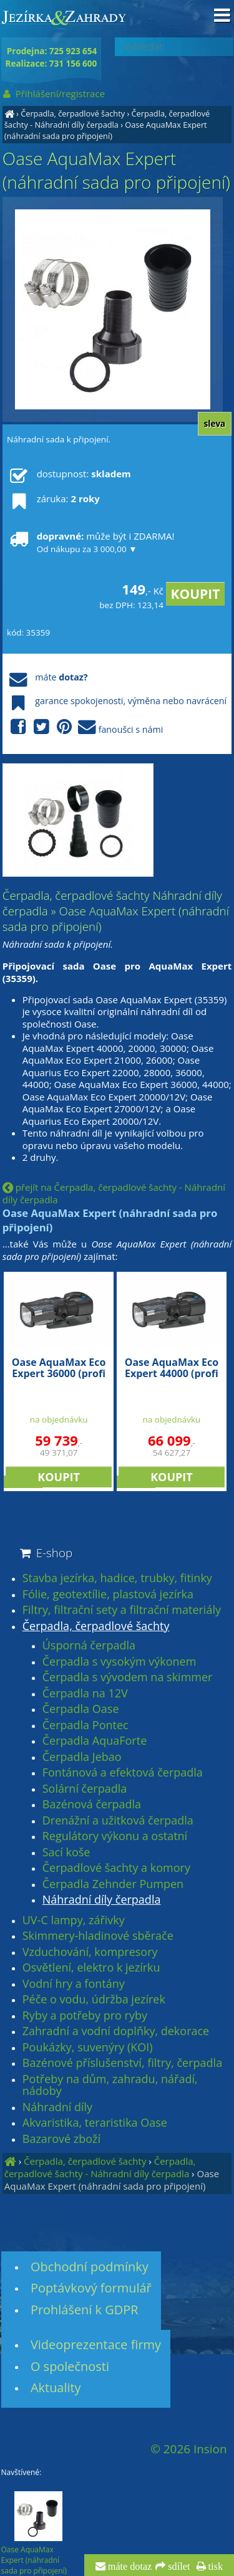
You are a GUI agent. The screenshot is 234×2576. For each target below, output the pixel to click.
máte (47, 677)
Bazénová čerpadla (91, 1804)
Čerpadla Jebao (82, 1757)
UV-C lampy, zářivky (73, 1920)
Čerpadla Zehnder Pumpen (112, 1884)
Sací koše (66, 1852)
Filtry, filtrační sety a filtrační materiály (121, 1610)
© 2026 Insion (188, 2449)
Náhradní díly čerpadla (101, 1900)
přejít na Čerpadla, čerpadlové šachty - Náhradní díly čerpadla (113, 1193)
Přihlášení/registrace (53, 93)
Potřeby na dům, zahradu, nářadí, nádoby (110, 2085)
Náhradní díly (57, 2107)
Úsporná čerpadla (88, 1645)
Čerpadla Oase (80, 1709)
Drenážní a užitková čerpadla (117, 1821)
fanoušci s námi (85, 727)
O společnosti (70, 2366)
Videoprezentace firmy (96, 2344)
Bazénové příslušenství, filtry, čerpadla (122, 2063)
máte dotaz (128, 2567)
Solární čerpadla (84, 1789)
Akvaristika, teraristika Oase (94, 2123)
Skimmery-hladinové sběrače (97, 1936)
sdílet (177, 2567)
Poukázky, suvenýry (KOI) (87, 2047)
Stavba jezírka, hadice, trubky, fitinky (117, 1578)
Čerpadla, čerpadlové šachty (73, 113)
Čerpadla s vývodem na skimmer (127, 1677)
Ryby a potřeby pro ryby (84, 2016)
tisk (214, 2567)
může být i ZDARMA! (90, 542)
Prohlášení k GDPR (85, 2309)
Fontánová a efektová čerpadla (122, 1773)
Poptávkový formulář (91, 2287)
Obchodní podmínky (90, 2266)
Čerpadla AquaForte (94, 1741)
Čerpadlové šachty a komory (116, 1868)
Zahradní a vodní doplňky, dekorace (115, 2031)
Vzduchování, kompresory (90, 1952)
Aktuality (56, 2387)
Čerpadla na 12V (85, 1693)
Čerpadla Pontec (85, 1725)
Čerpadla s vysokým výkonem (119, 1662)
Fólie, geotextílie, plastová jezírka (107, 1594)
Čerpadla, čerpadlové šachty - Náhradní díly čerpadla (107, 119)
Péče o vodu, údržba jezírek (93, 1999)
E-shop (45, 1552)
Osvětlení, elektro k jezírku (91, 1968)
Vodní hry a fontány (73, 1984)
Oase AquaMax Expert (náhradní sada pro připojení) (105, 130)
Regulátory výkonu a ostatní (114, 1836)
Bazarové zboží (61, 2139)
